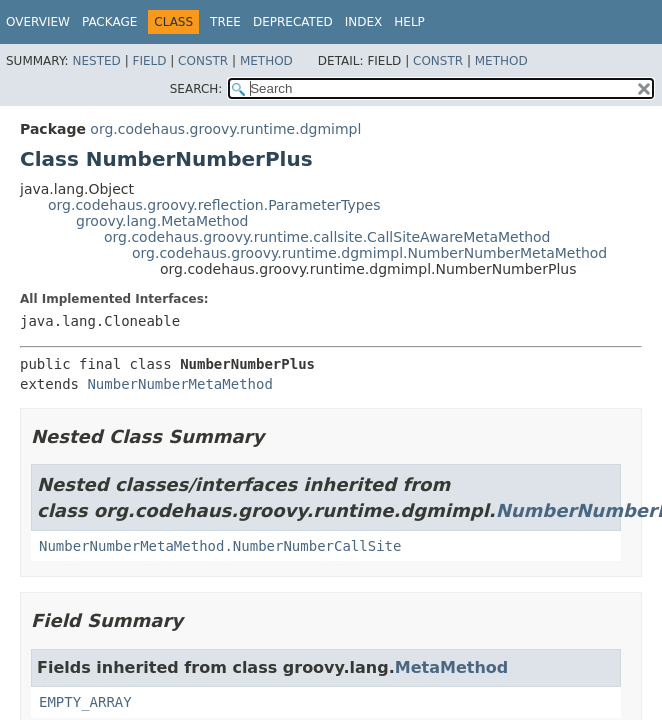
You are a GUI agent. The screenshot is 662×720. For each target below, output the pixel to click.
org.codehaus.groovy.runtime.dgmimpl (225, 129)
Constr (203, 61)
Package (109, 22)
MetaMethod (451, 667)
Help (409, 22)
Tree (225, 22)
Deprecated (293, 22)
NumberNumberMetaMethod (179, 384)
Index (364, 22)
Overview (38, 22)
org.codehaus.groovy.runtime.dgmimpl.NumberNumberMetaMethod (369, 253)
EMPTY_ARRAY (85, 702)
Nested (96, 61)
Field (149, 61)
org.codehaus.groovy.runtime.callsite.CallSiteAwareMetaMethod (327, 237)
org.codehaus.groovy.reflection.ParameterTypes (214, 205)
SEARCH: (196, 89)
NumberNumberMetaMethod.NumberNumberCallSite (220, 546)
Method (266, 61)
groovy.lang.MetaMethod (162, 221)
